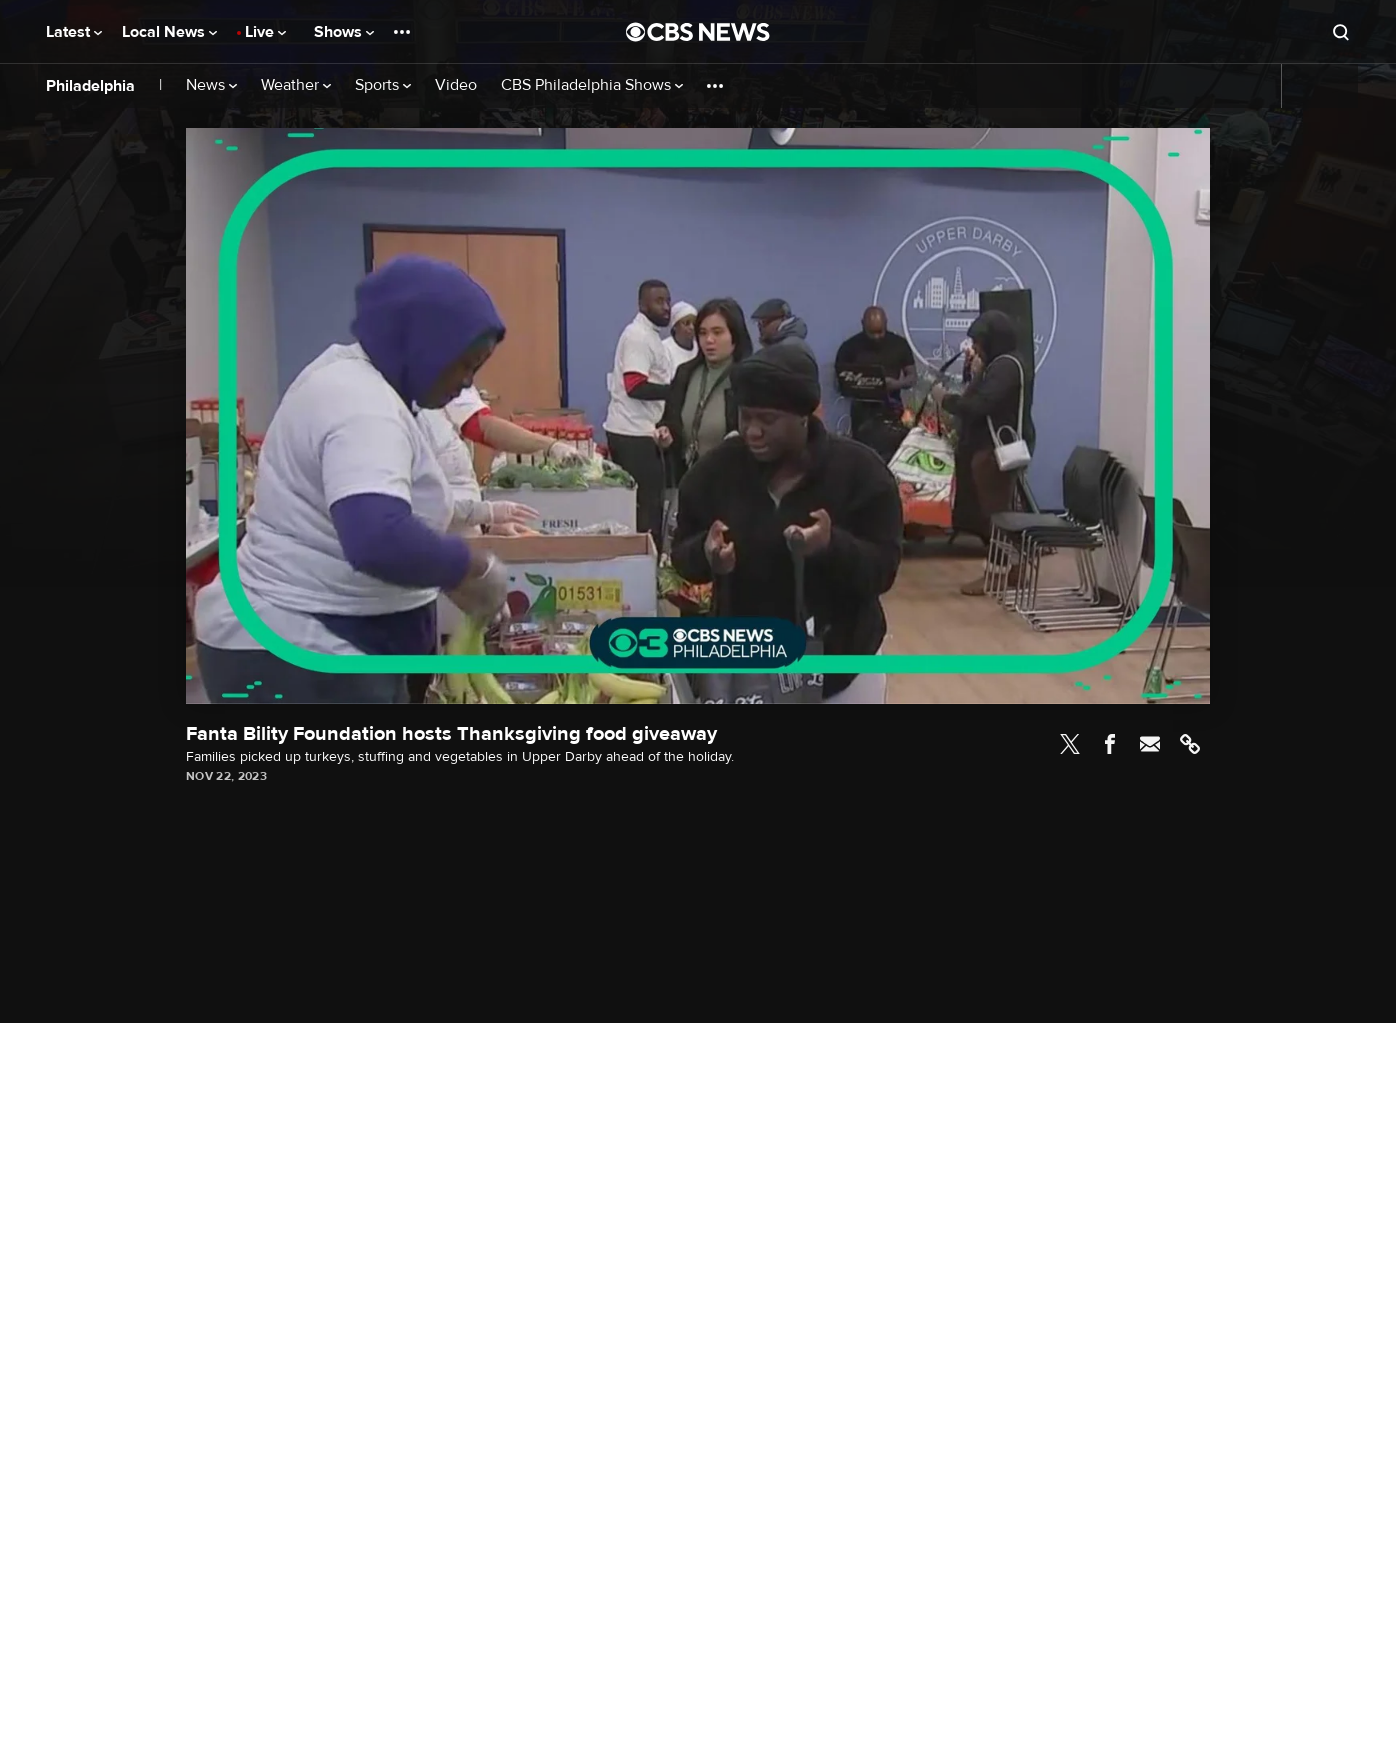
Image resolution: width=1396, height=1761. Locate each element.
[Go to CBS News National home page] (698, 32)
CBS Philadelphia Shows (592, 85)
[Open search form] (1341, 32)
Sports (383, 85)
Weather (296, 85)
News (211, 85)
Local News (169, 32)
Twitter (1070, 744)
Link (1190, 744)
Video (456, 85)
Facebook (1110, 744)
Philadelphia (90, 86)
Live (265, 32)
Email (1150, 744)
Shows (344, 32)
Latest (74, 32)
